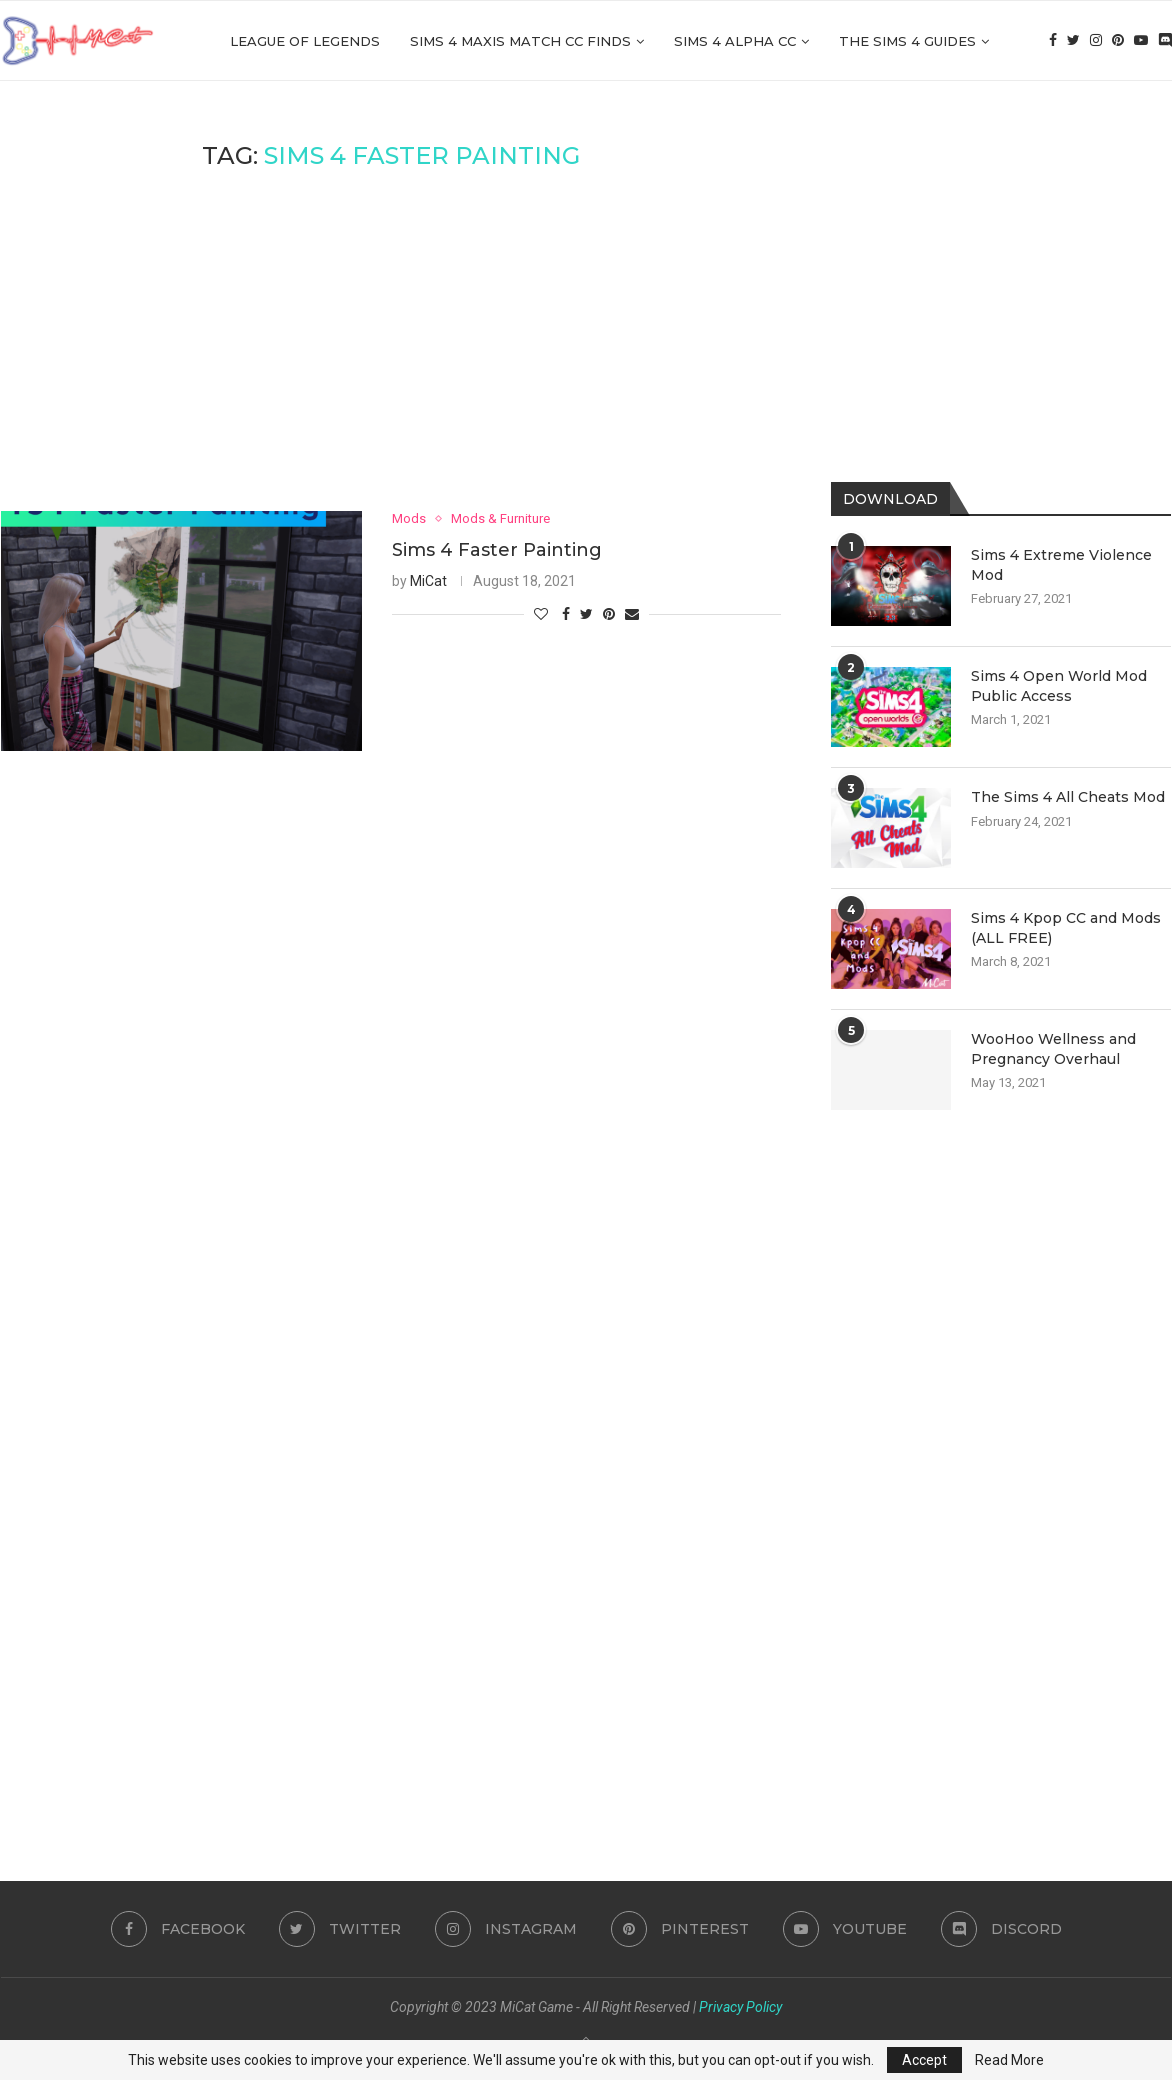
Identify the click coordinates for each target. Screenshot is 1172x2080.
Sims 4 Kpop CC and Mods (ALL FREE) (1066, 928)
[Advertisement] (391, 341)
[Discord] (1165, 41)
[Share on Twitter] (586, 614)
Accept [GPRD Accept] (924, 2060)
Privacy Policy (740, 2007)
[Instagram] (1096, 41)
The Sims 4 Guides (907, 41)
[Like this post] (541, 614)
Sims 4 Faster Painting (497, 550)
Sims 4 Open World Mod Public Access (1059, 686)
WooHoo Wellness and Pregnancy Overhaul (1053, 1049)
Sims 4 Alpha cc (735, 41)
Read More (1009, 2060)
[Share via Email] (632, 614)
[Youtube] (1141, 41)
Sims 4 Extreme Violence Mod (1061, 565)
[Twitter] (1073, 41)
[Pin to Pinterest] (609, 614)
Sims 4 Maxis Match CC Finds (520, 41)
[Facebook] (1053, 41)
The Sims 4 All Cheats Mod (1068, 797)
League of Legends (305, 41)
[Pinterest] (1118, 41)
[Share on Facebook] (566, 614)
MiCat (428, 581)
